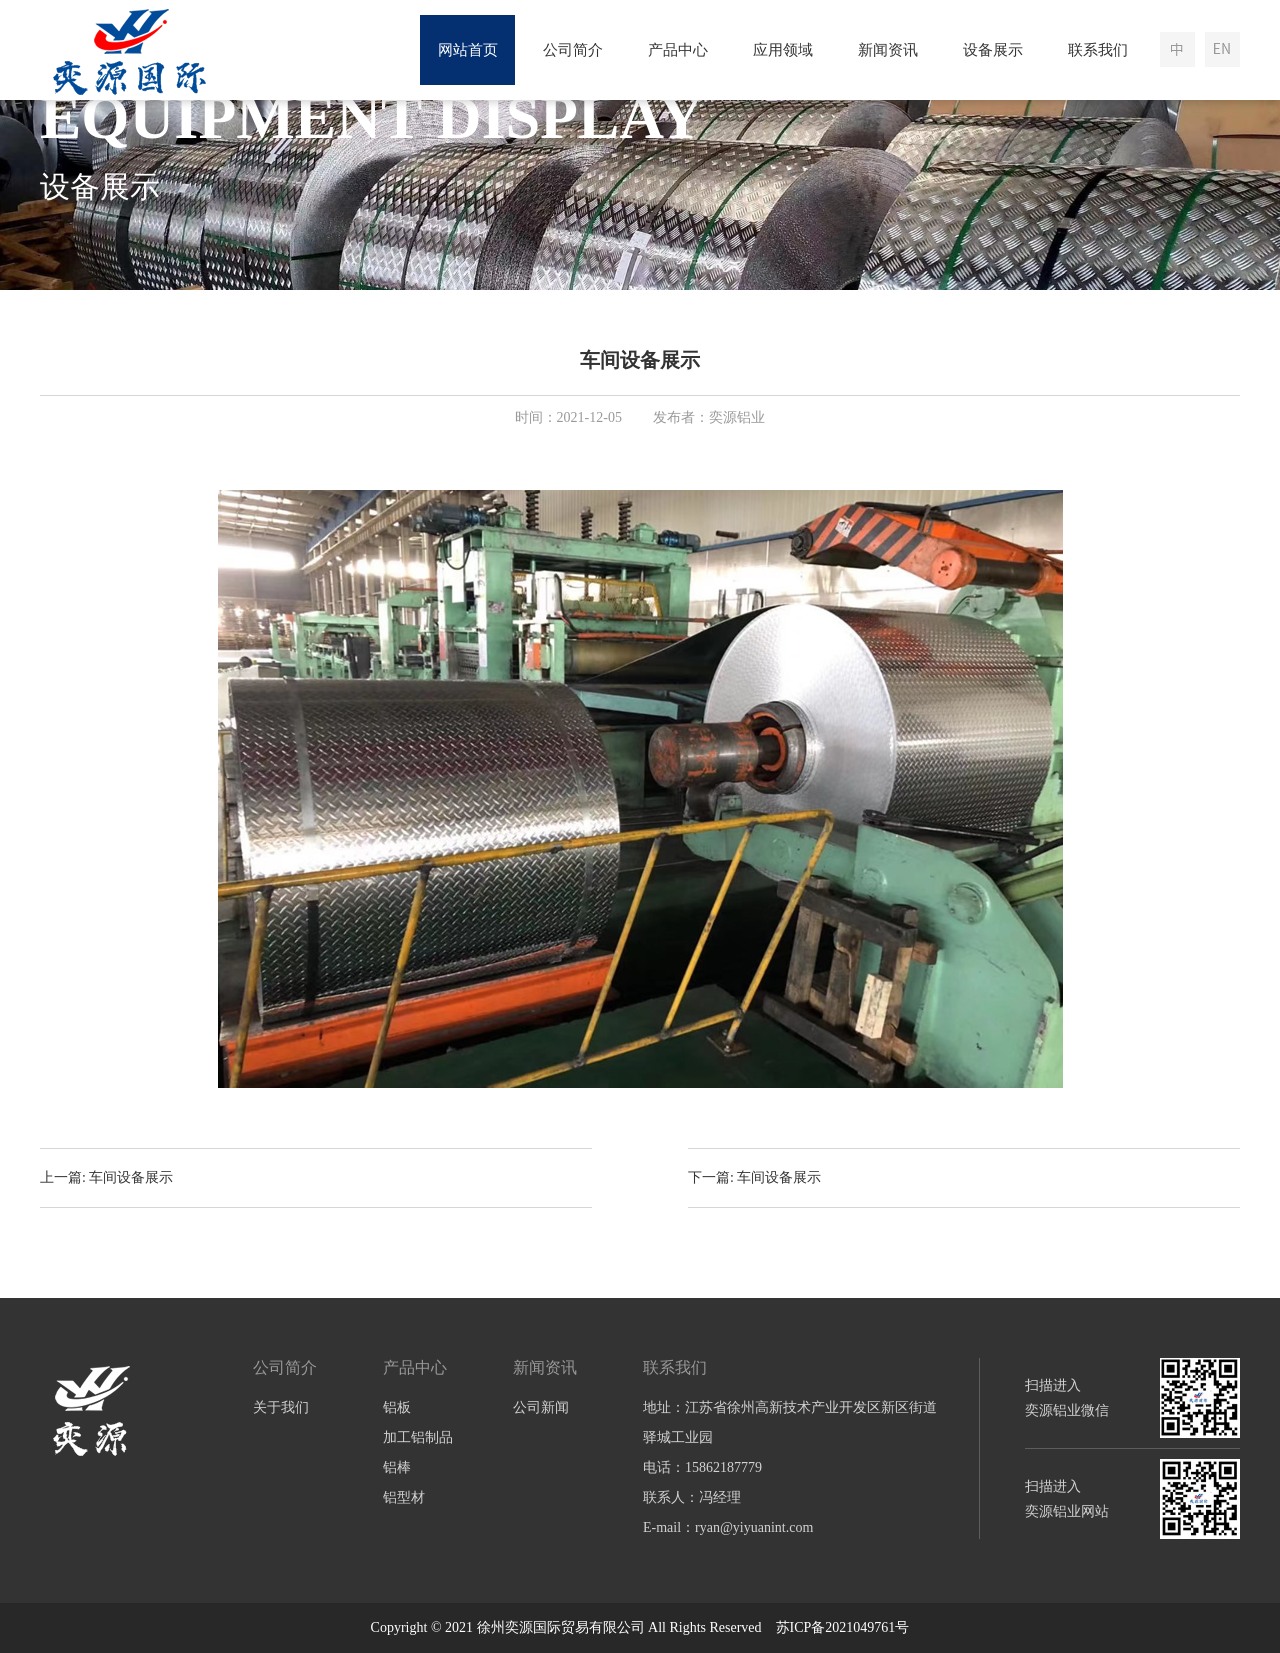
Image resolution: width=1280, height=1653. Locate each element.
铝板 (397, 1407)
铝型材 (404, 1497)
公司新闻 (541, 1407)
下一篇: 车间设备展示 (754, 1177)
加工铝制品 (418, 1437)
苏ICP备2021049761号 (843, 1627)
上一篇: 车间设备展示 (106, 1177)
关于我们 (281, 1407)
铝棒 (397, 1467)
